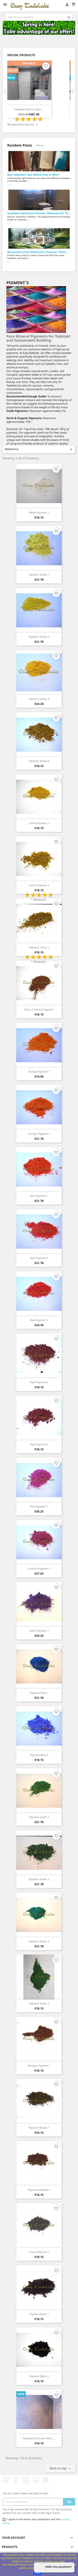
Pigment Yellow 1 (39, 574)
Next (72, 91)
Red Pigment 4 (39, 1382)
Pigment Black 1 (39, 2314)
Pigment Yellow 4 (39, 761)
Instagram (36, 2480)
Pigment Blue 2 (39, 1755)
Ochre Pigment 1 (39, 823)
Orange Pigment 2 (39, 1133)
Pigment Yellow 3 (39, 699)
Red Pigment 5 (39, 1444)
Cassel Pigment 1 (39, 2252)
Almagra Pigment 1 (39, 2065)
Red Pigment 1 (39, 1196)
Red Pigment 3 (39, 1320)
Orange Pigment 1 (39, 1071)
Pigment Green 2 (39, 1879)
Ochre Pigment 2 (39, 885)
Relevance (39, 449)
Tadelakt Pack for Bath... (30, 109)
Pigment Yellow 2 (39, 636)
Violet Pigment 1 (39, 1630)
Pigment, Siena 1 (39, 947)
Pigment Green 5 (39, 2003)
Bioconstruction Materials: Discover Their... (37, 252)
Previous (5, 91)
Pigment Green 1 (39, 1817)
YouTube (16, 2480)
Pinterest (26, 2480)
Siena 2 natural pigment (39, 1009)
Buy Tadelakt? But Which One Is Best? (33, 174)
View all (40, 145)
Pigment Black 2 (39, 2376)
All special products (23, 125)
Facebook (6, 2480)
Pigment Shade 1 (39, 2127)
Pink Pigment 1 (39, 1506)
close (37, 2572)
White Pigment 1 (39, 512)
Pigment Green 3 (39, 1941)
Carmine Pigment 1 (39, 1568)
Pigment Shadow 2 (39, 2189)
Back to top (60, 2468)
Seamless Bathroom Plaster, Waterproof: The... (39, 213)
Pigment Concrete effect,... (39, 2438)
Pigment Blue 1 (39, 1693)
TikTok (46, 2480)
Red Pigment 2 (39, 1258)
